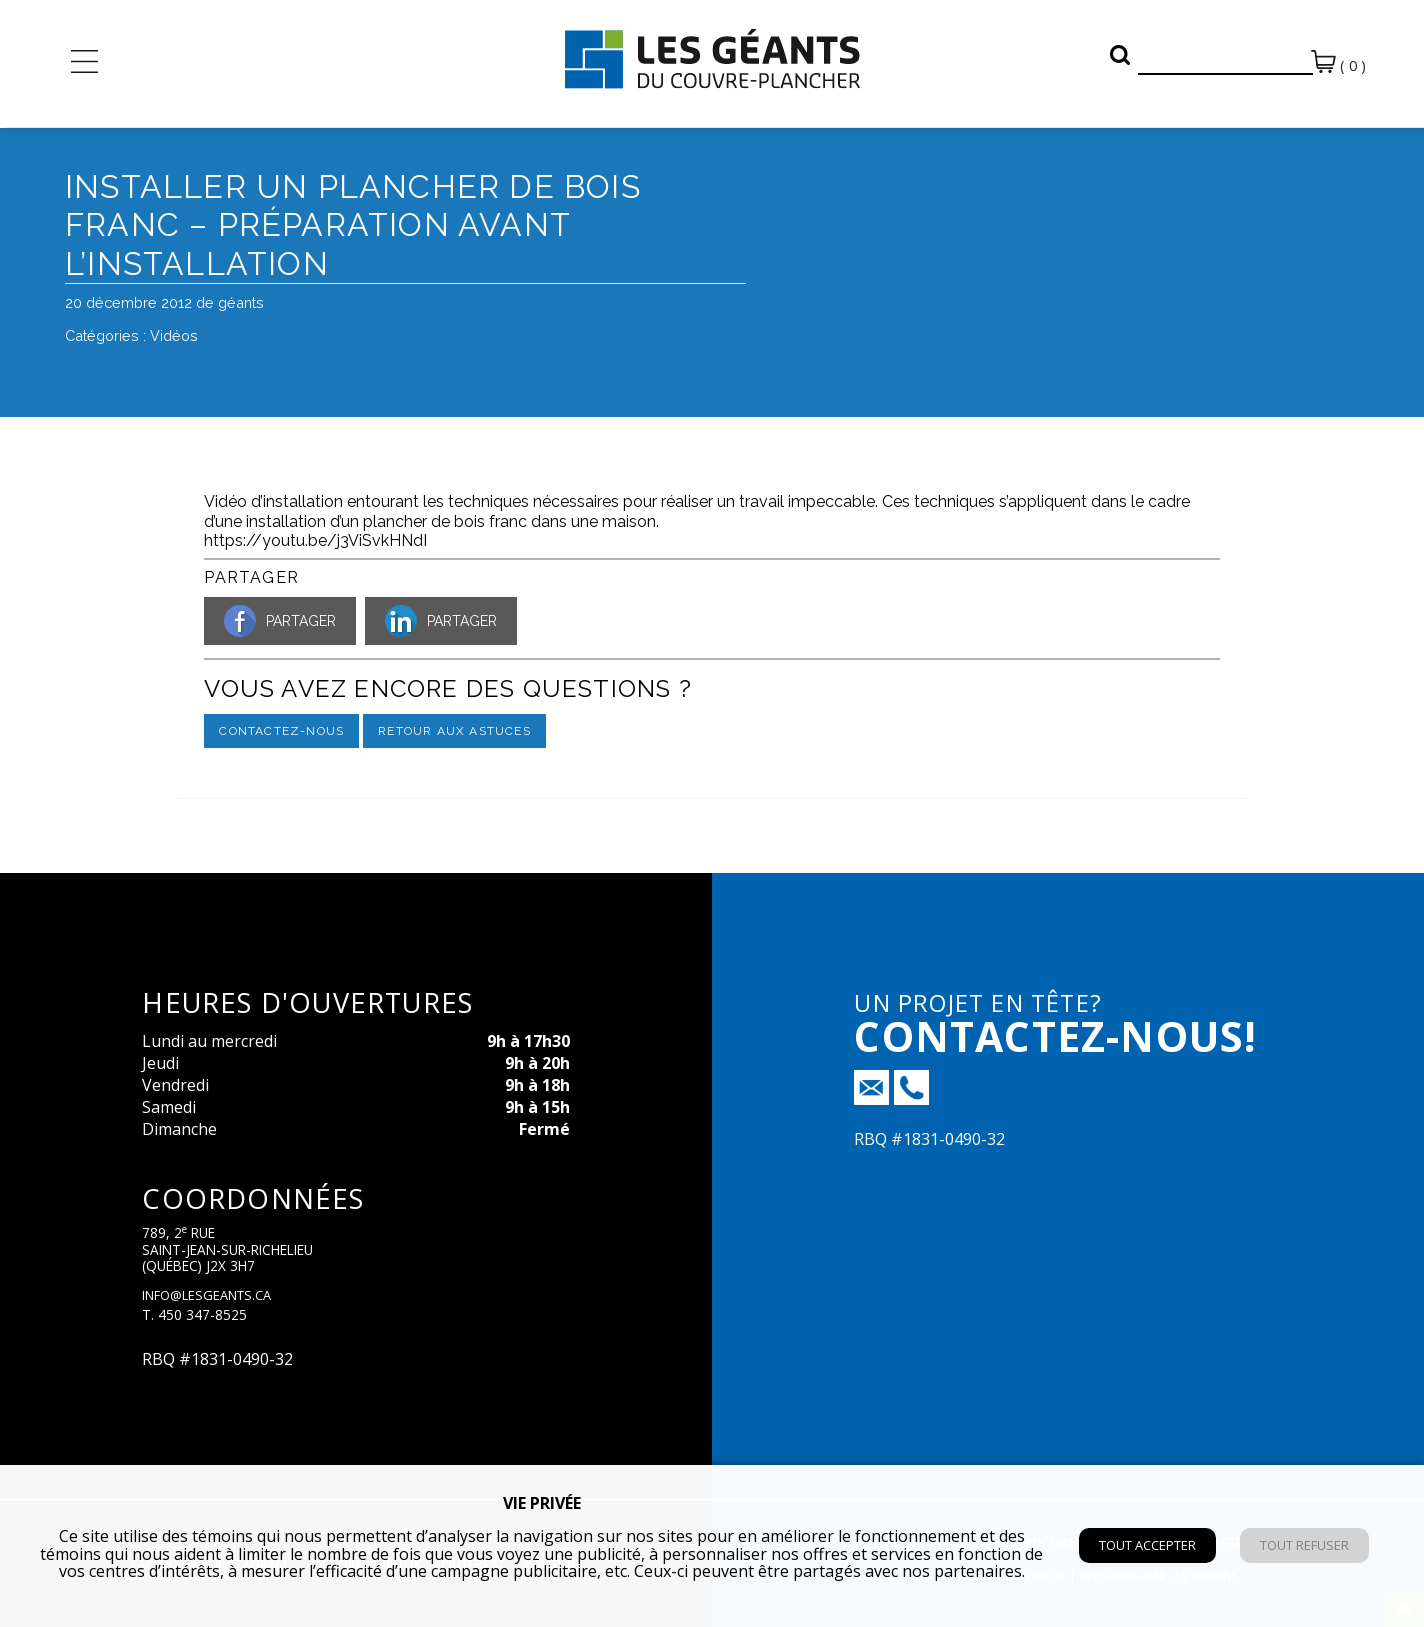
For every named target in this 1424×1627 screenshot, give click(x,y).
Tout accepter (1147, 1545)
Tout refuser (1304, 1545)
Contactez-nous (281, 731)
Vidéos (174, 335)
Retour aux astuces (454, 731)
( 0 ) (1338, 62)
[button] (1120, 55)
